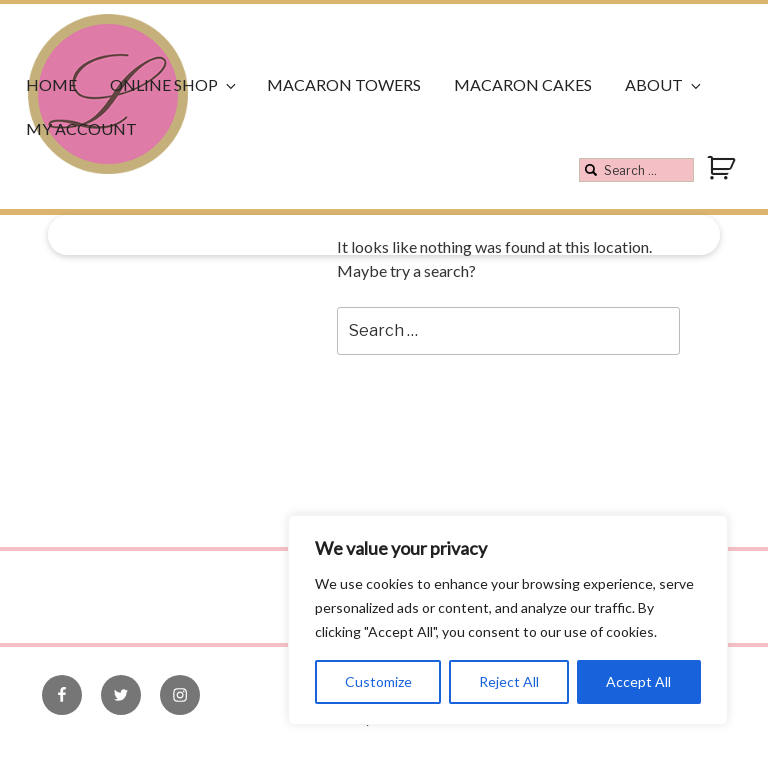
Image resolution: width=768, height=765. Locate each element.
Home (51, 84)
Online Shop (174, 84)
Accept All (638, 681)
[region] (508, 620)
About (664, 84)
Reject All (509, 681)
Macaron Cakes (523, 84)
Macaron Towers (344, 84)
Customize (378, 681)
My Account (81, 128)
